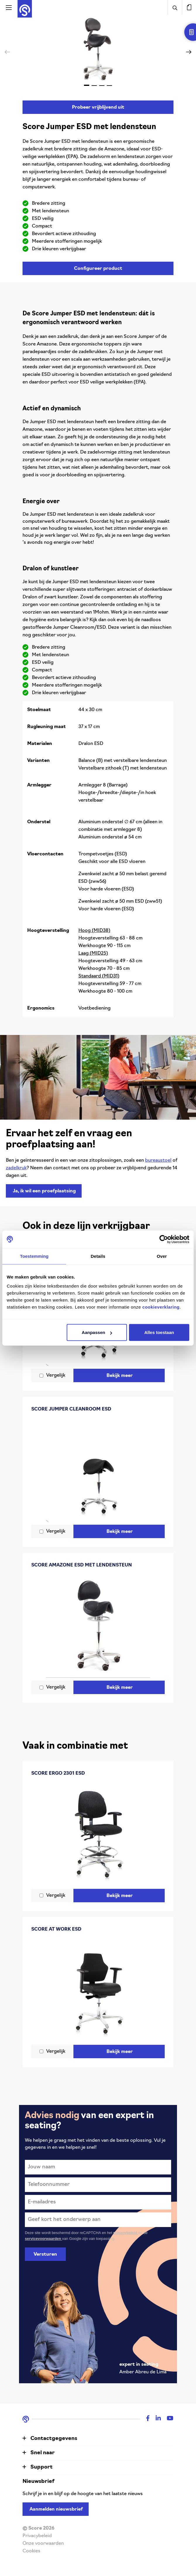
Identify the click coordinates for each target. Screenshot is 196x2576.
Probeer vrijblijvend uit (98, 107)
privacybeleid (125, 2233)
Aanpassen (97, 1332)
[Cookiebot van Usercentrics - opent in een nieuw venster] (163, 1239)
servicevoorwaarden (43, 2238)
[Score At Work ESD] (98, 1990)
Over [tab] (162, 1255)
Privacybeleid (37, 2536)
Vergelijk (55, 1375)
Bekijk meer (119, 1375)
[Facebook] (145, 2419)
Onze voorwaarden (43, 2543)
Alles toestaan (159, 1332)
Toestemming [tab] (34, 1255)
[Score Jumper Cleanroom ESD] (98, 1470)
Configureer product (98, 268)
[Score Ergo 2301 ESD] (98, 1834)
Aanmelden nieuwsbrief (56, 2509)
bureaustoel (158, 1160)
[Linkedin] (155, 2419)
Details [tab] (98, 1255)
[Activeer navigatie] (9, 7)
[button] (188, 52)
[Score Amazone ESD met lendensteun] (98, 1626)
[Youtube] (167, 2419)
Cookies (31, 2551)
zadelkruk (16, 1168)
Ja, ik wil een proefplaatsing (44, 1191)
